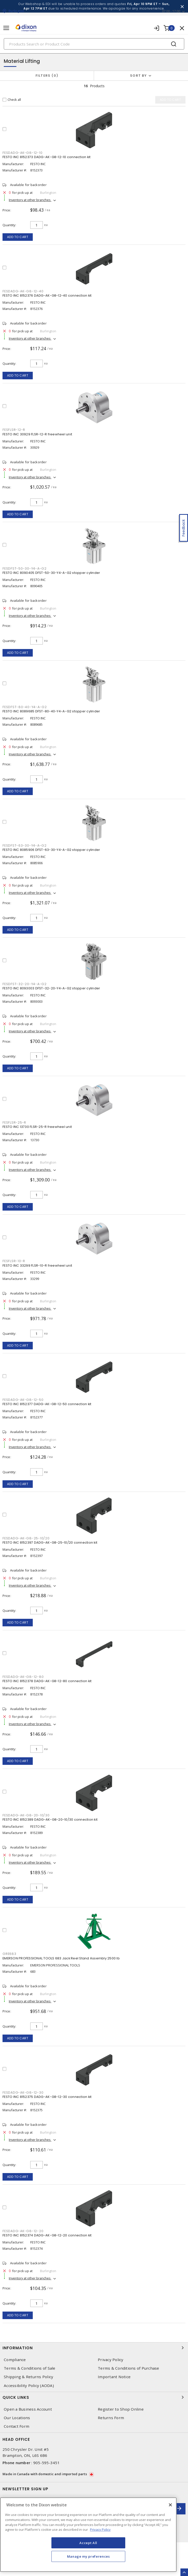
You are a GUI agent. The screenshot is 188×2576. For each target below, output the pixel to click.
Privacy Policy (110, 2359)
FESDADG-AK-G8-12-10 (22, 153)
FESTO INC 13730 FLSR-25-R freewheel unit (37, 1127)
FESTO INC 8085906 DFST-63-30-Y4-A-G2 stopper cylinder (51, 850)
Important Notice (114, 2376)
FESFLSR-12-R (14, 430)
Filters (47, 75)
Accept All (88, 2543)
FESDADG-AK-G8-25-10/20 (26, 1538)
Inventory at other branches (30, 200)
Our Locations (17, 2417)
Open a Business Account (28, 2409)
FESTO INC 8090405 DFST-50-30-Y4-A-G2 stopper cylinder (51, 573)
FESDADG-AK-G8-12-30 (23, 2092)
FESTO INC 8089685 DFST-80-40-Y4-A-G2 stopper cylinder (51, 711)
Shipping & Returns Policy (28, 2376)
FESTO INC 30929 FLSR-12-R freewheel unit (37, 434)
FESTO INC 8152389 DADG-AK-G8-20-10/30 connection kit (50, 1819)
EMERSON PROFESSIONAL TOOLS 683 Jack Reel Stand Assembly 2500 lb (61, 1958)
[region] (88, 2534)
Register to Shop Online (121, 2409)
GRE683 (9, 1954)
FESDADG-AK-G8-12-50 (23, 1400)
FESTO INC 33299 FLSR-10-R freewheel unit (37, 1265)
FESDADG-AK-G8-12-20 (23, 2231)
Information (94, 2348)
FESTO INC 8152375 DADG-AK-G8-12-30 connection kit (47, 2097)
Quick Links (94, 2397)
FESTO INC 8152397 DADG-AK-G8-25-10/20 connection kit (50, 1542)
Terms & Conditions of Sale (29, 2368)
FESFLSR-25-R (14, 1122)
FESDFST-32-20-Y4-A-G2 (25, 984)
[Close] (170, 2504)
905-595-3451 (46, 2462)
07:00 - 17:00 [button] (171, 11)
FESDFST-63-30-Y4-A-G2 (25, 845)
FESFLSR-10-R (14, 1261)
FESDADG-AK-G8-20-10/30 (26, 1815)
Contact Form (16, 2426)
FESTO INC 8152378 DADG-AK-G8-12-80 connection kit (47, 1681)
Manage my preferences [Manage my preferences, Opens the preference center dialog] (88, 2556)
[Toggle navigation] (6, 28)
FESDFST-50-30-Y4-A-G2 (25, 568)
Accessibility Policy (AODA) (29, 2385)
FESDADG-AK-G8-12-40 (23, 291)
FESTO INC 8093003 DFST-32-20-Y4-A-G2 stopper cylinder (51, 988)
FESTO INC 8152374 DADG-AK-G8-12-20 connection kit (47, 2235)
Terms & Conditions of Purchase (128, 2368)
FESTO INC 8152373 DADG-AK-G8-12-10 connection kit (46, 157)
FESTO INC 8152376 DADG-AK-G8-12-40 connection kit (47, 295)
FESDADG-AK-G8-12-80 (23, 1677)
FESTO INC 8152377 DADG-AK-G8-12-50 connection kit (47, 1404)
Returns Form (111, 2417)
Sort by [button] (138, 75)
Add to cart (17, 237)
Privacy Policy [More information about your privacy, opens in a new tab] (100, 2529)
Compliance (15, 2359)
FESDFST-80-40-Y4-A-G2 (25, 707)
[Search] (94, 44)
